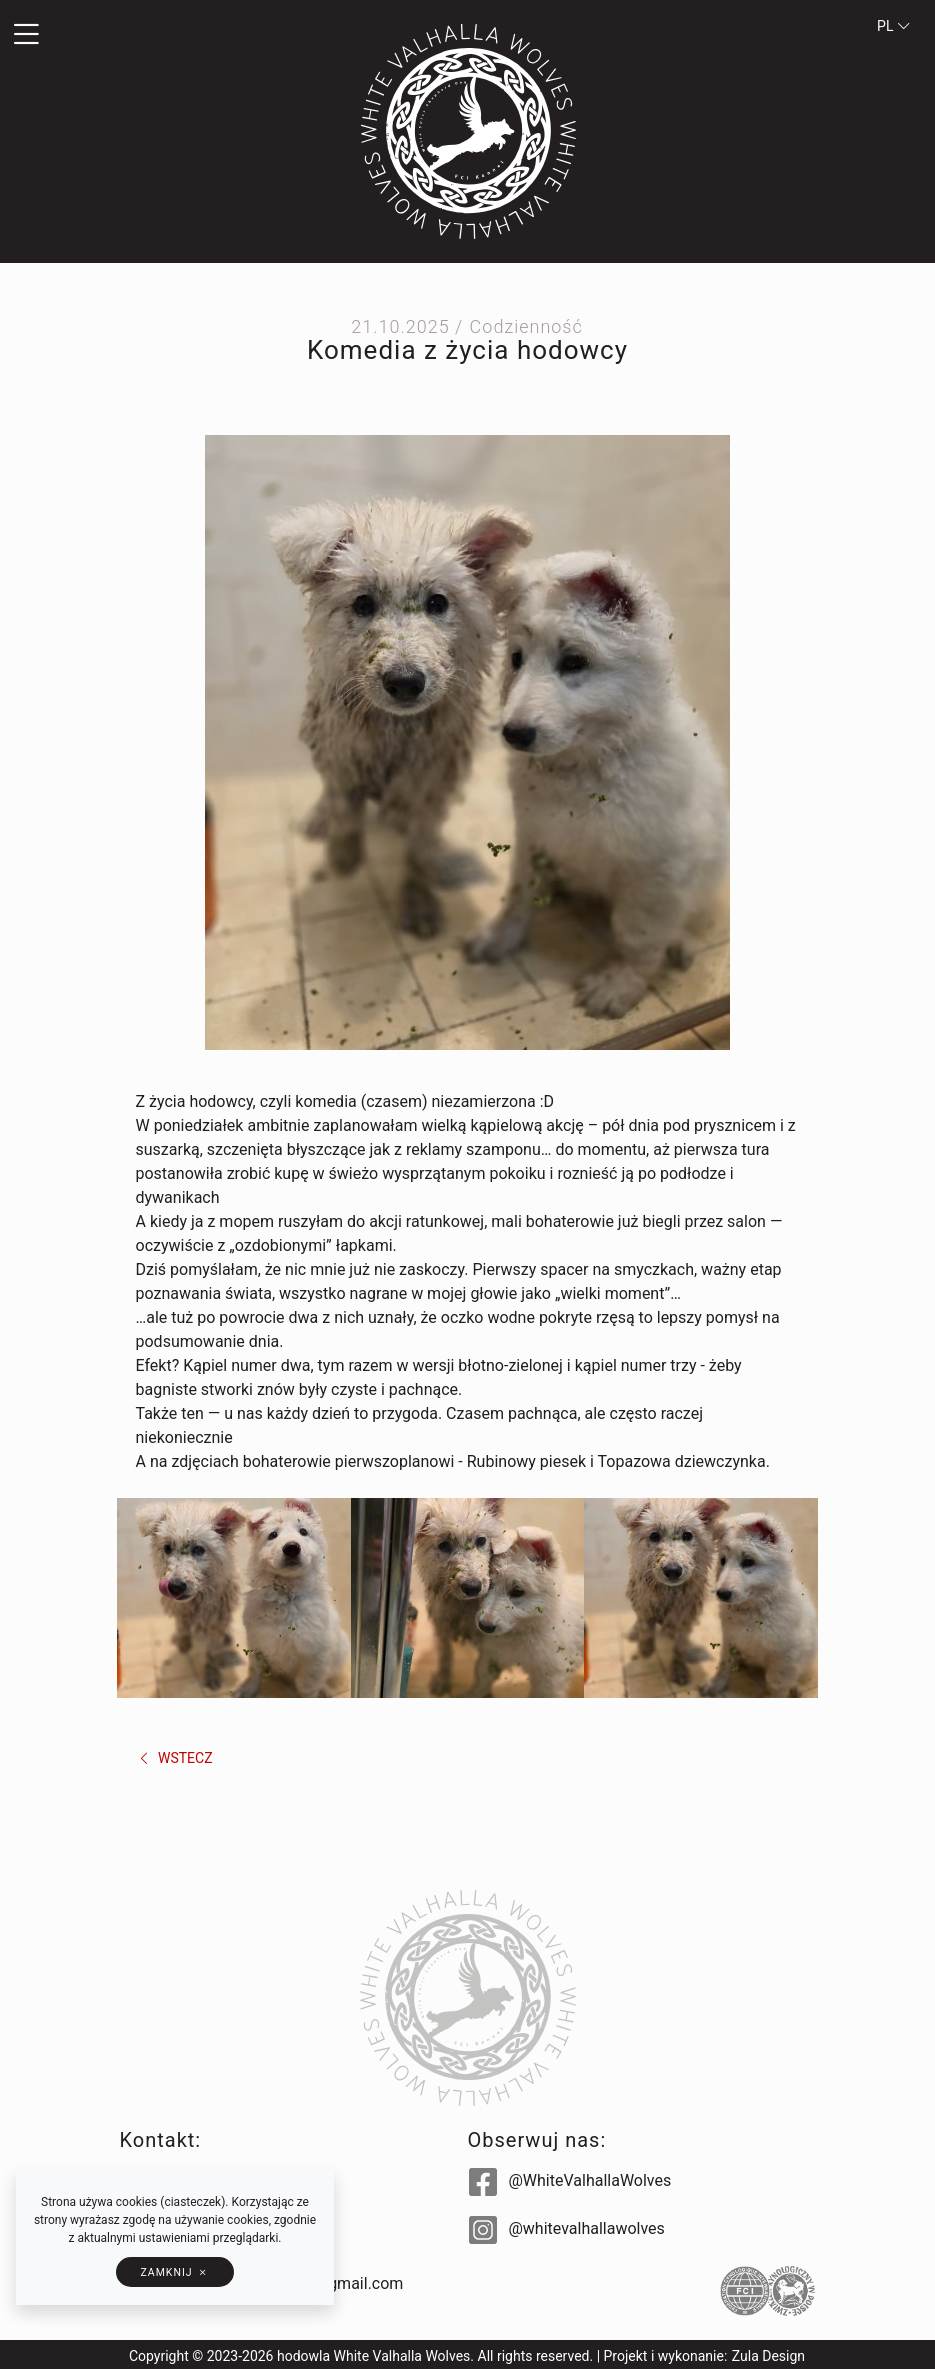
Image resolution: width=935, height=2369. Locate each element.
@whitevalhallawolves (567, 2228)
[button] (156, 35)
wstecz (175, 1758)
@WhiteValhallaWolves (570, 2180)
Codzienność (526, 326)
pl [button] (894, 26)
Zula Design (768, 2356)
